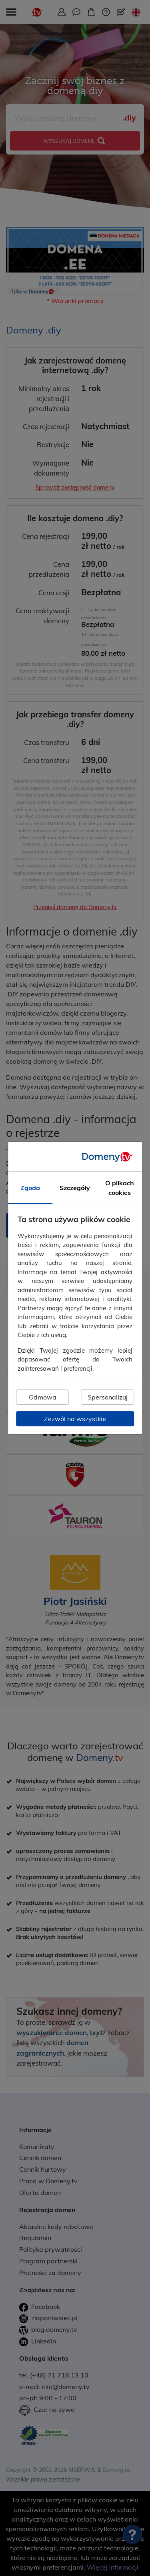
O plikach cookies (119, 1188)
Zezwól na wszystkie (75, 1419)
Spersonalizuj (108, 1397)
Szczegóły (75, 1188)
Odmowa (42, 1397)
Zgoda (30, 1188)
